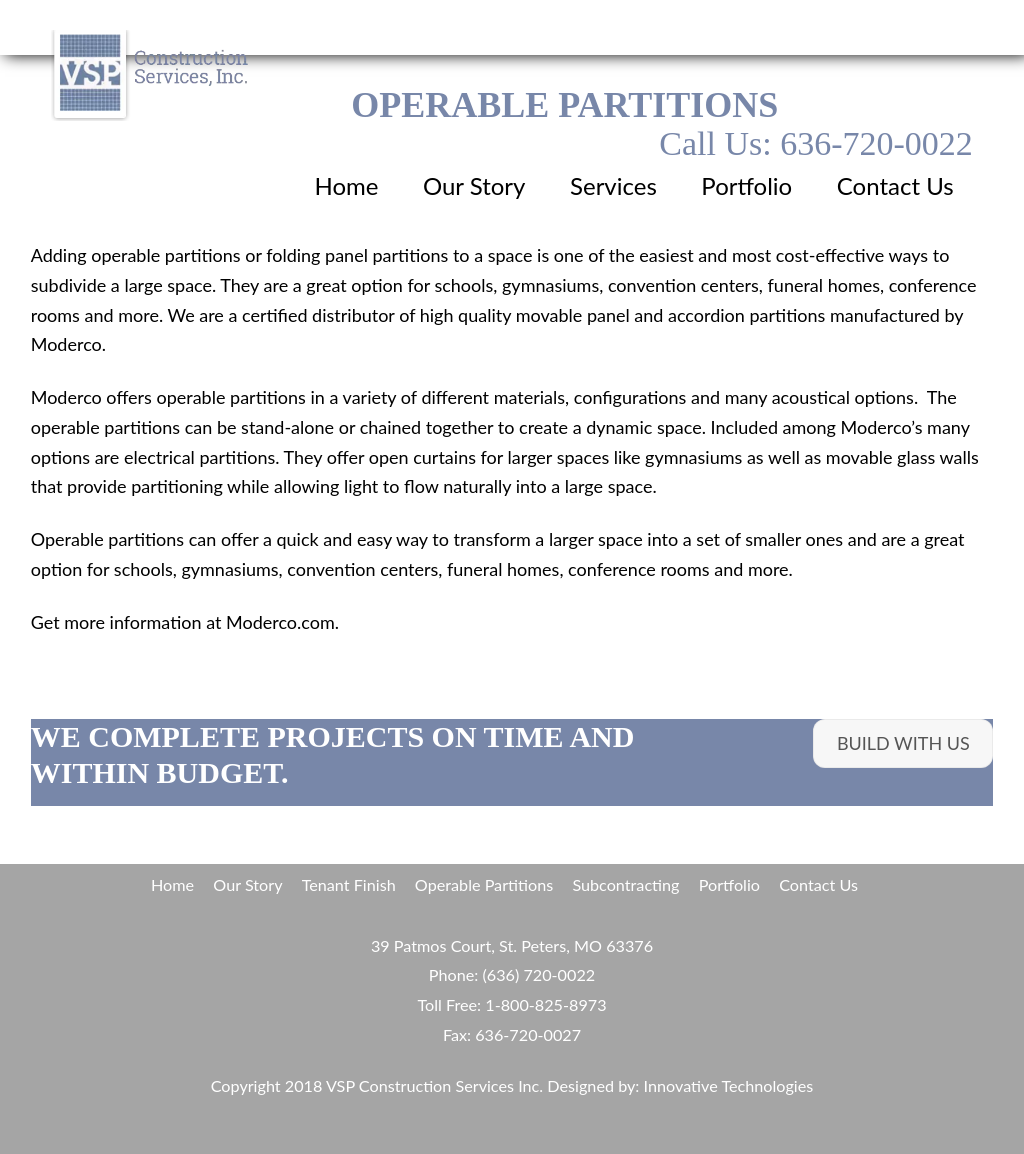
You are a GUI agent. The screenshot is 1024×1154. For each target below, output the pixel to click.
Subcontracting (625, 884)
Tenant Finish (349, 884)
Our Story (474, 185)
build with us (903, 743)
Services (613, 185)
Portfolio (746, 185)
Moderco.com (280, 622)
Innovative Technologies (729, 1085)
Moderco (66, 397)
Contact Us (895, 185)
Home (346, 185)
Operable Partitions (484, 884)
